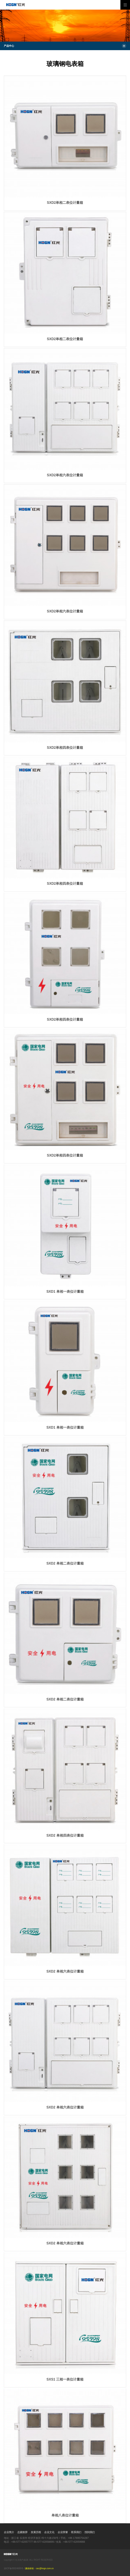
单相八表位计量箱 (65, 2515)
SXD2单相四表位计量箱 (65, 747)
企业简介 (9, 2532)
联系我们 (76, 2532)
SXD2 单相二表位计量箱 (64, 1563)
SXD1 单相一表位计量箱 (64, 1291)
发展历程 (36, 2532)
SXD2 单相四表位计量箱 (64, 1835)
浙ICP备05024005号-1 (14, 2568)
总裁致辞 (22, 2532)
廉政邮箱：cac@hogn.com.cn (39, 2568)
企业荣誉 (63, 2532)
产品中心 (9, 45)
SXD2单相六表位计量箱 (65, 475)
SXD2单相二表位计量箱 (65, 202)
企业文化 (49, 2532)
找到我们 (90, 2532)
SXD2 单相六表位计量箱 (64, 1971)
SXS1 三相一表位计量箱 (65, 2379)
